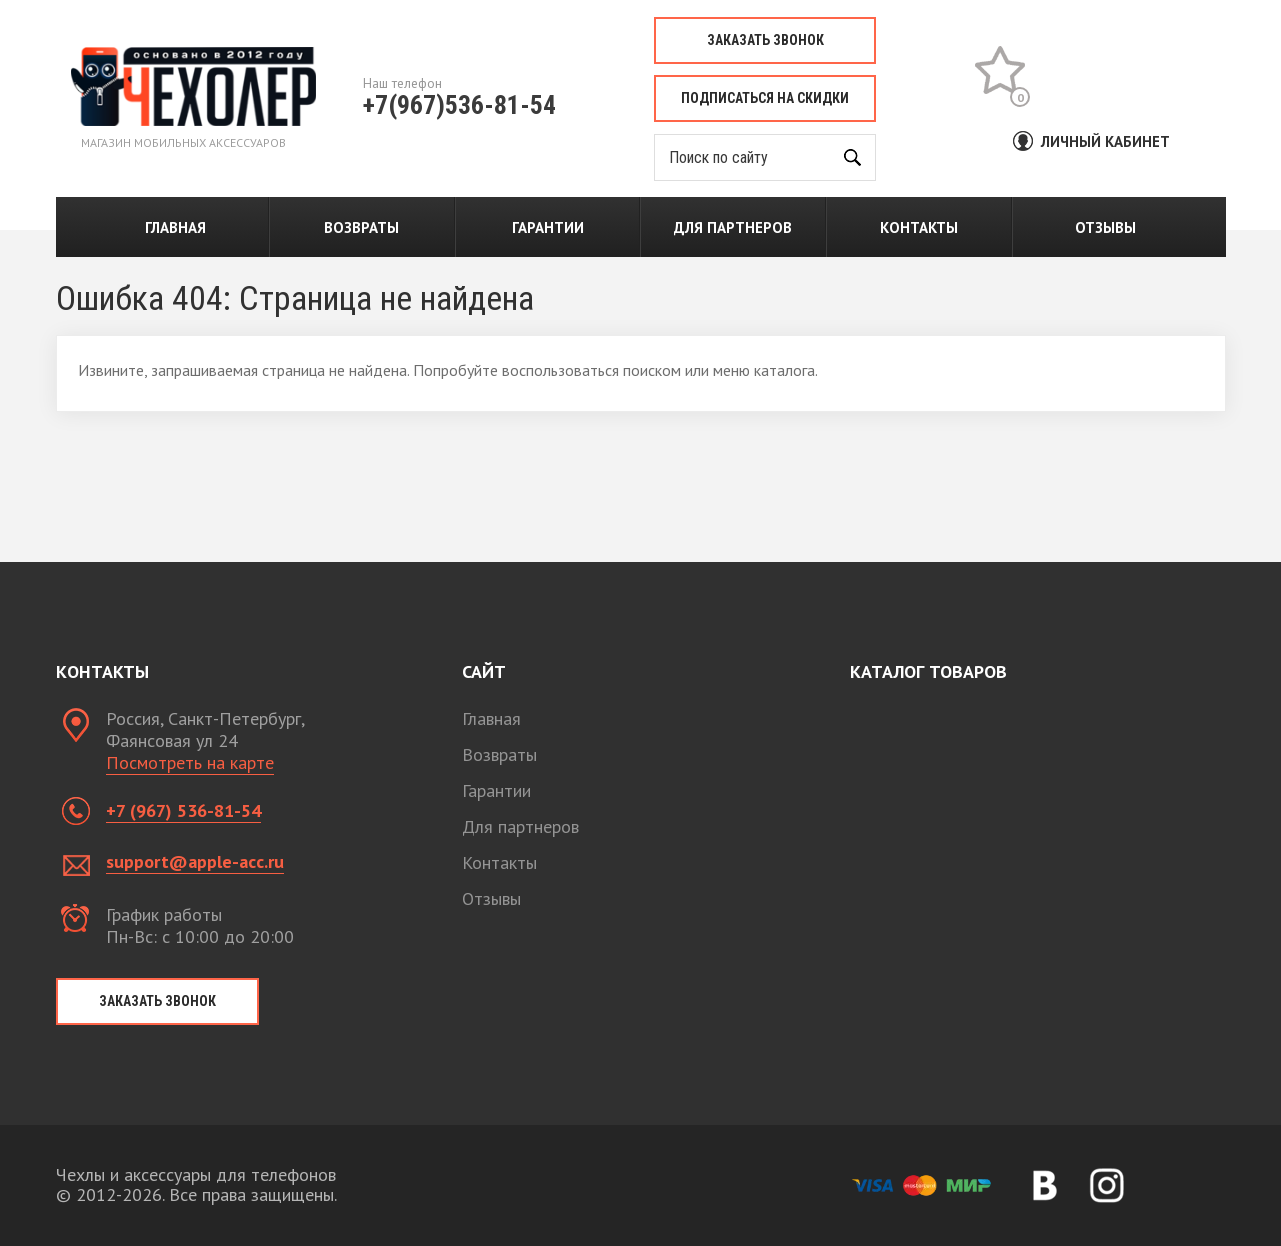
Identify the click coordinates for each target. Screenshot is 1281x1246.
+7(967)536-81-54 (459, 105)
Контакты (919, 227)
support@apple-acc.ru (195, 861)
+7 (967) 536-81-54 (183, 810)
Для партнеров (733, 227)
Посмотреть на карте (190, 762)
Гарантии (548, 227)
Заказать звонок (765, 40)
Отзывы (1105, 227)
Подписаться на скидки (765, 98)
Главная (175, 227)
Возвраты (361, 227)
